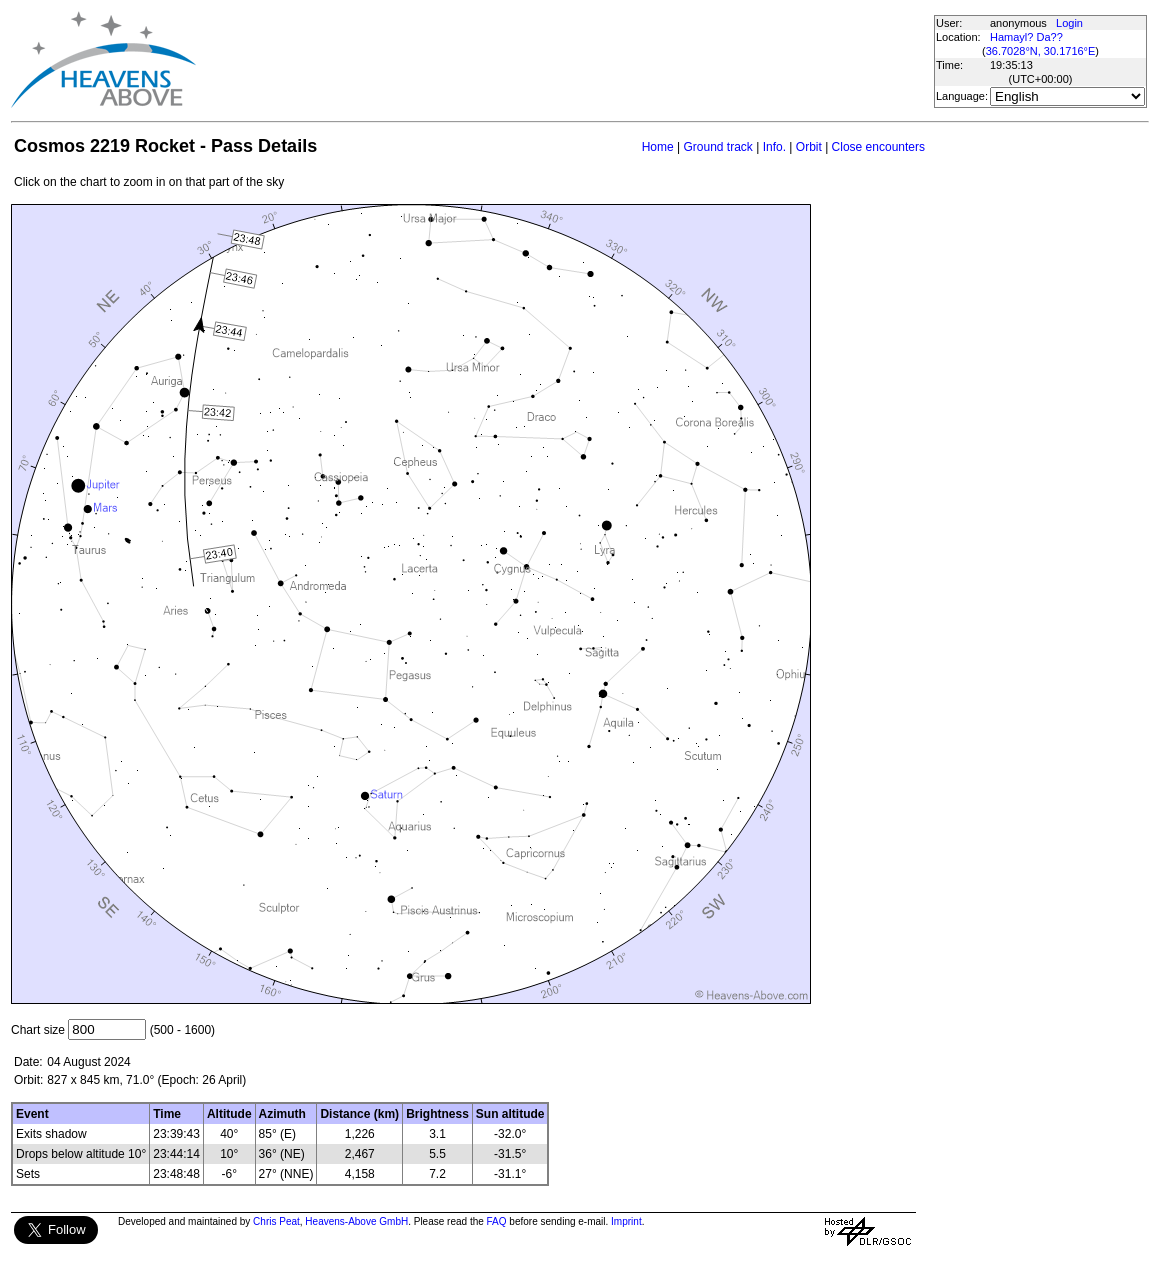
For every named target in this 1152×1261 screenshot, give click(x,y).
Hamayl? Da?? (1026, 37)
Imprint (626, 1221)
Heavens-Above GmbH (356, 1221)
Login (1069, 23)
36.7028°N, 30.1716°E (1041, 51)
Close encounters (878, 147)
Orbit (809, 147)
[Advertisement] (564, 60)
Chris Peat (276, 1221)
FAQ (497, 1221)
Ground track (717, 147)
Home (658, 147)
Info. (774, 147)
